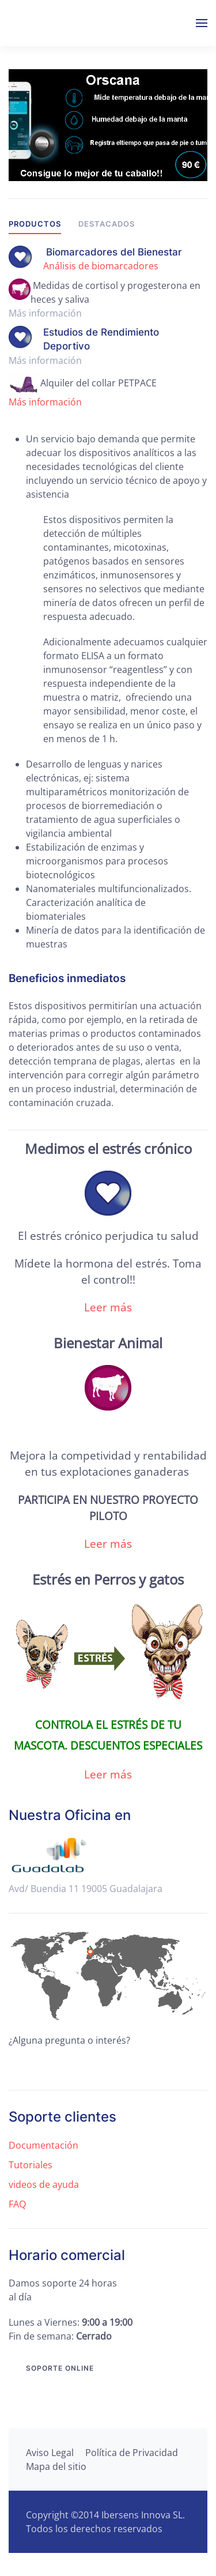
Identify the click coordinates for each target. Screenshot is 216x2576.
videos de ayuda (44, 2184)
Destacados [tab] (106, 223)
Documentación (43, 2145)
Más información (45, 402)
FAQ (17, 2204)
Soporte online (60, 2368)
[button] (201, 23)
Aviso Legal (50, 2452)
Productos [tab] (35, 223)
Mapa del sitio (56, 2466)
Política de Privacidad (131, 2452)
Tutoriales (30, 2164)
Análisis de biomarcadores (100, 266)
